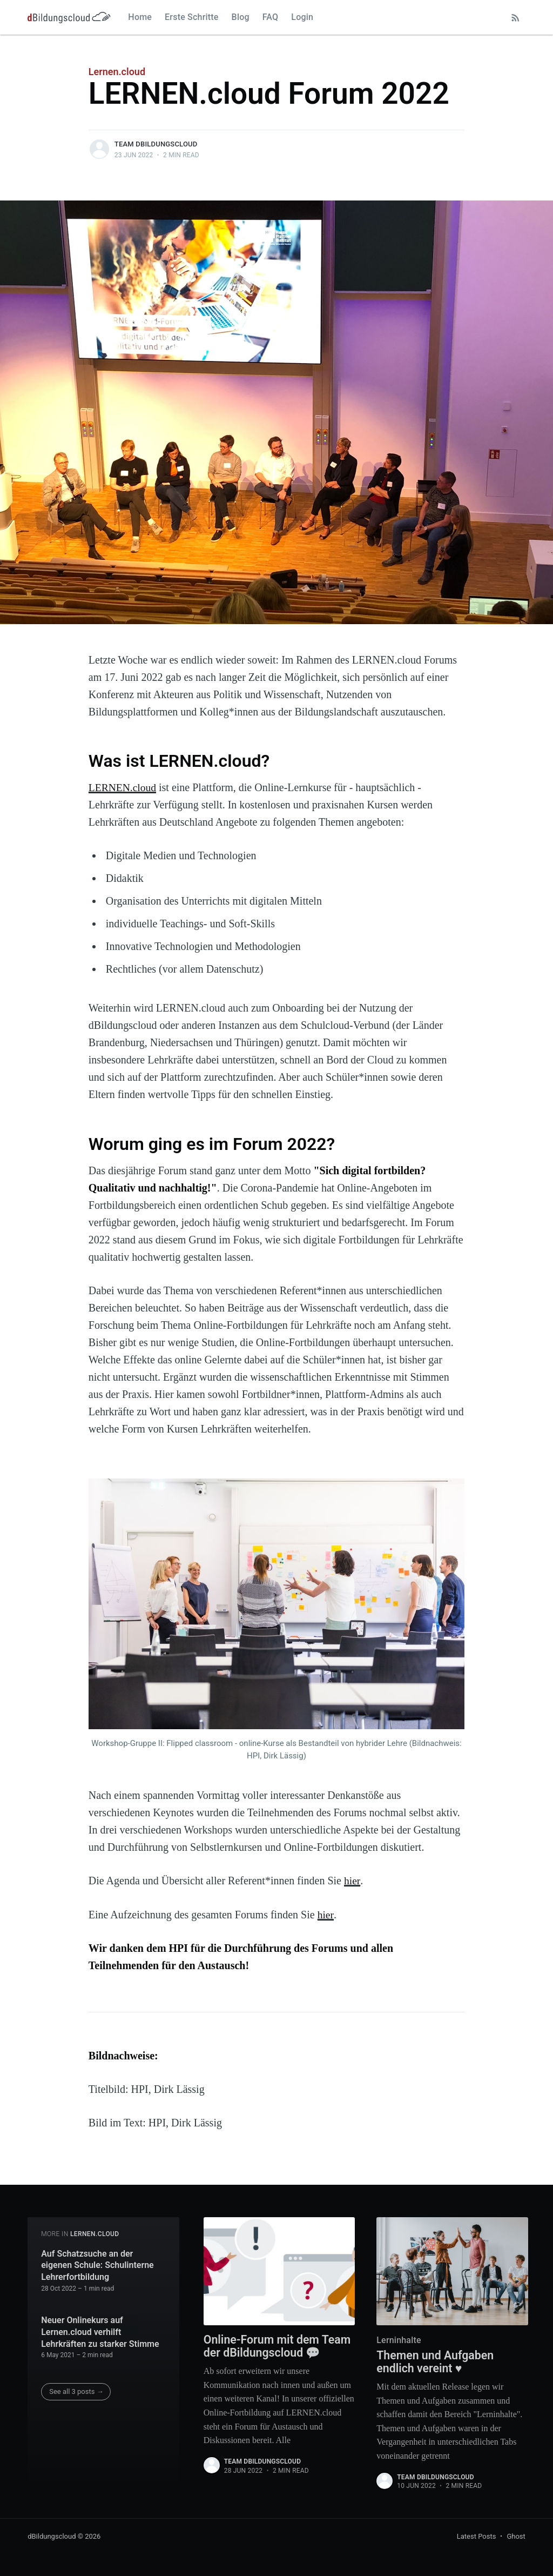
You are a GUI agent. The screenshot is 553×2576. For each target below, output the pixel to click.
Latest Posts (476, 2536)
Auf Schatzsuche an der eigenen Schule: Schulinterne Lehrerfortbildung (97, 2264)
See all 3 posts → (76, 2390)
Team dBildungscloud (156, 144)
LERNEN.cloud (123, 787)
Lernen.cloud (117, 72)
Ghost (516, 2536)
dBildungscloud (52, 2536)
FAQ (270, 17)
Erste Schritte (192, 17)
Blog (240, 17)
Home (140, 17)
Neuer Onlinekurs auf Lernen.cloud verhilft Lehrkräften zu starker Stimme (100, 2330)
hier (352, 1880)
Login (302, 17)
